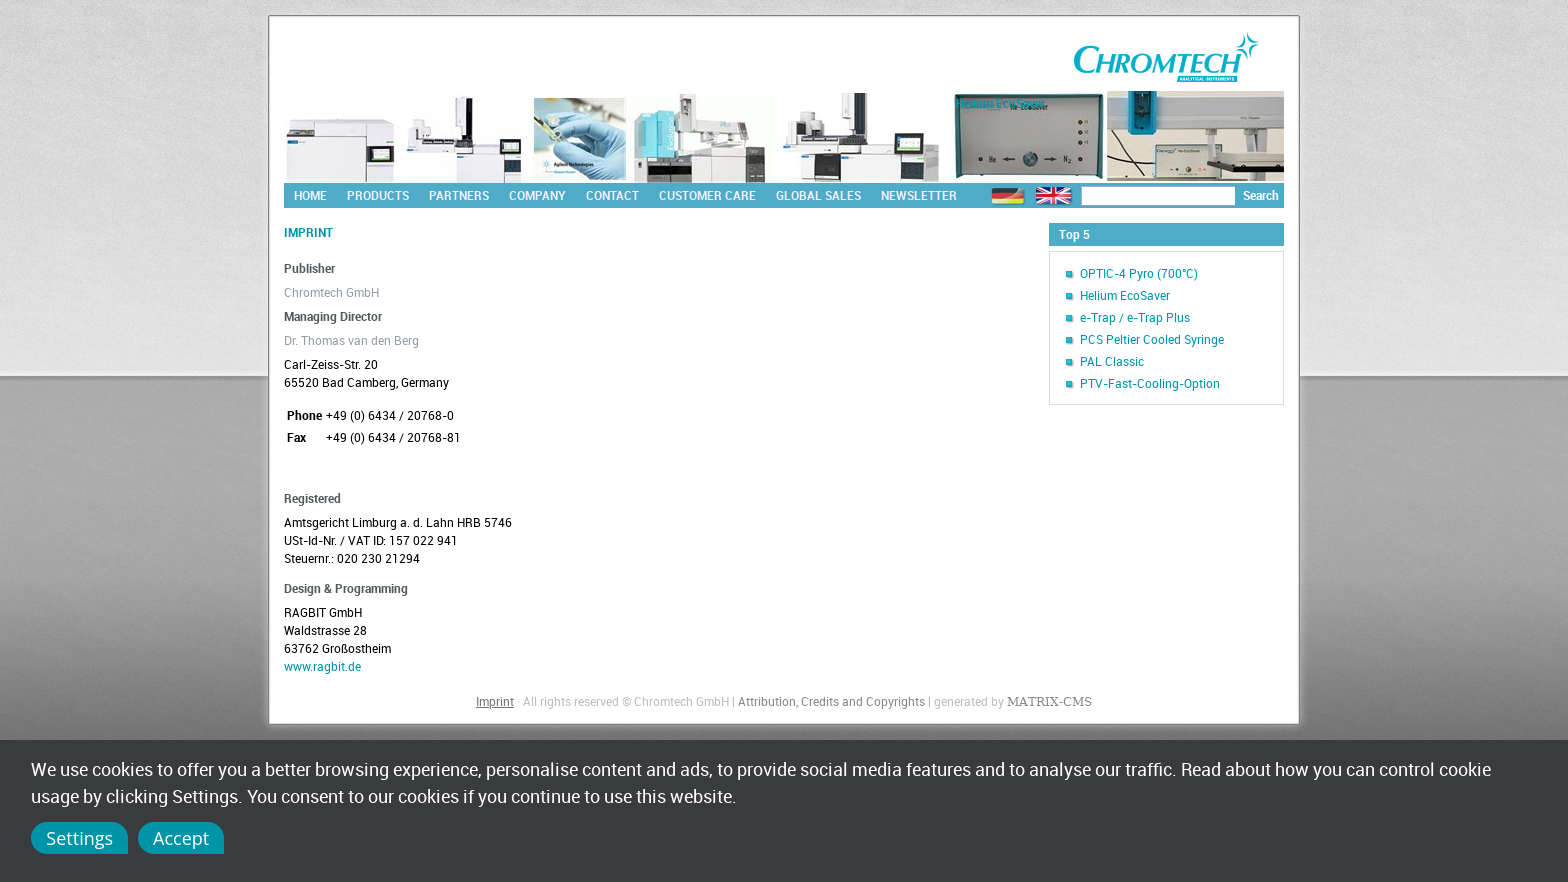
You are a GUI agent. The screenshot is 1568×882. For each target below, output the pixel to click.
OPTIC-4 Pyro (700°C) (1139, 273)
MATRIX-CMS (1049, 702)
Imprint (495, 701)
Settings (79, 838)
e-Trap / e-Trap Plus (1135, 317)
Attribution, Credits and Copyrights (831, 701)
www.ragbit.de (322, 666)
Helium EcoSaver (1125, 295)
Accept (181, 838)
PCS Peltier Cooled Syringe (1152, 339)
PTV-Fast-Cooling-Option (1150, 383)
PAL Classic (1112, 361)
